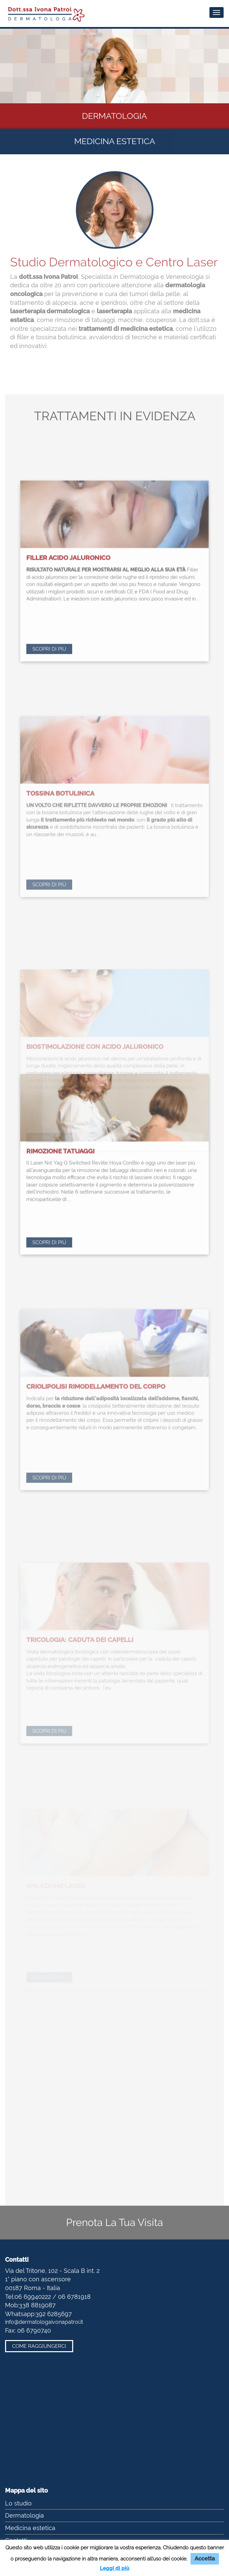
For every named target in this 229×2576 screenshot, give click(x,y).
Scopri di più (49, 797)
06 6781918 (74, 2296)
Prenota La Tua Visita (114, 2222)
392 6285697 (53, 2313)
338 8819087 (37, 2305)
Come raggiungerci (39, 2346)
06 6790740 (34, 2330)
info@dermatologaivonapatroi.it (44, 2322)
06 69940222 (33, 2296)
